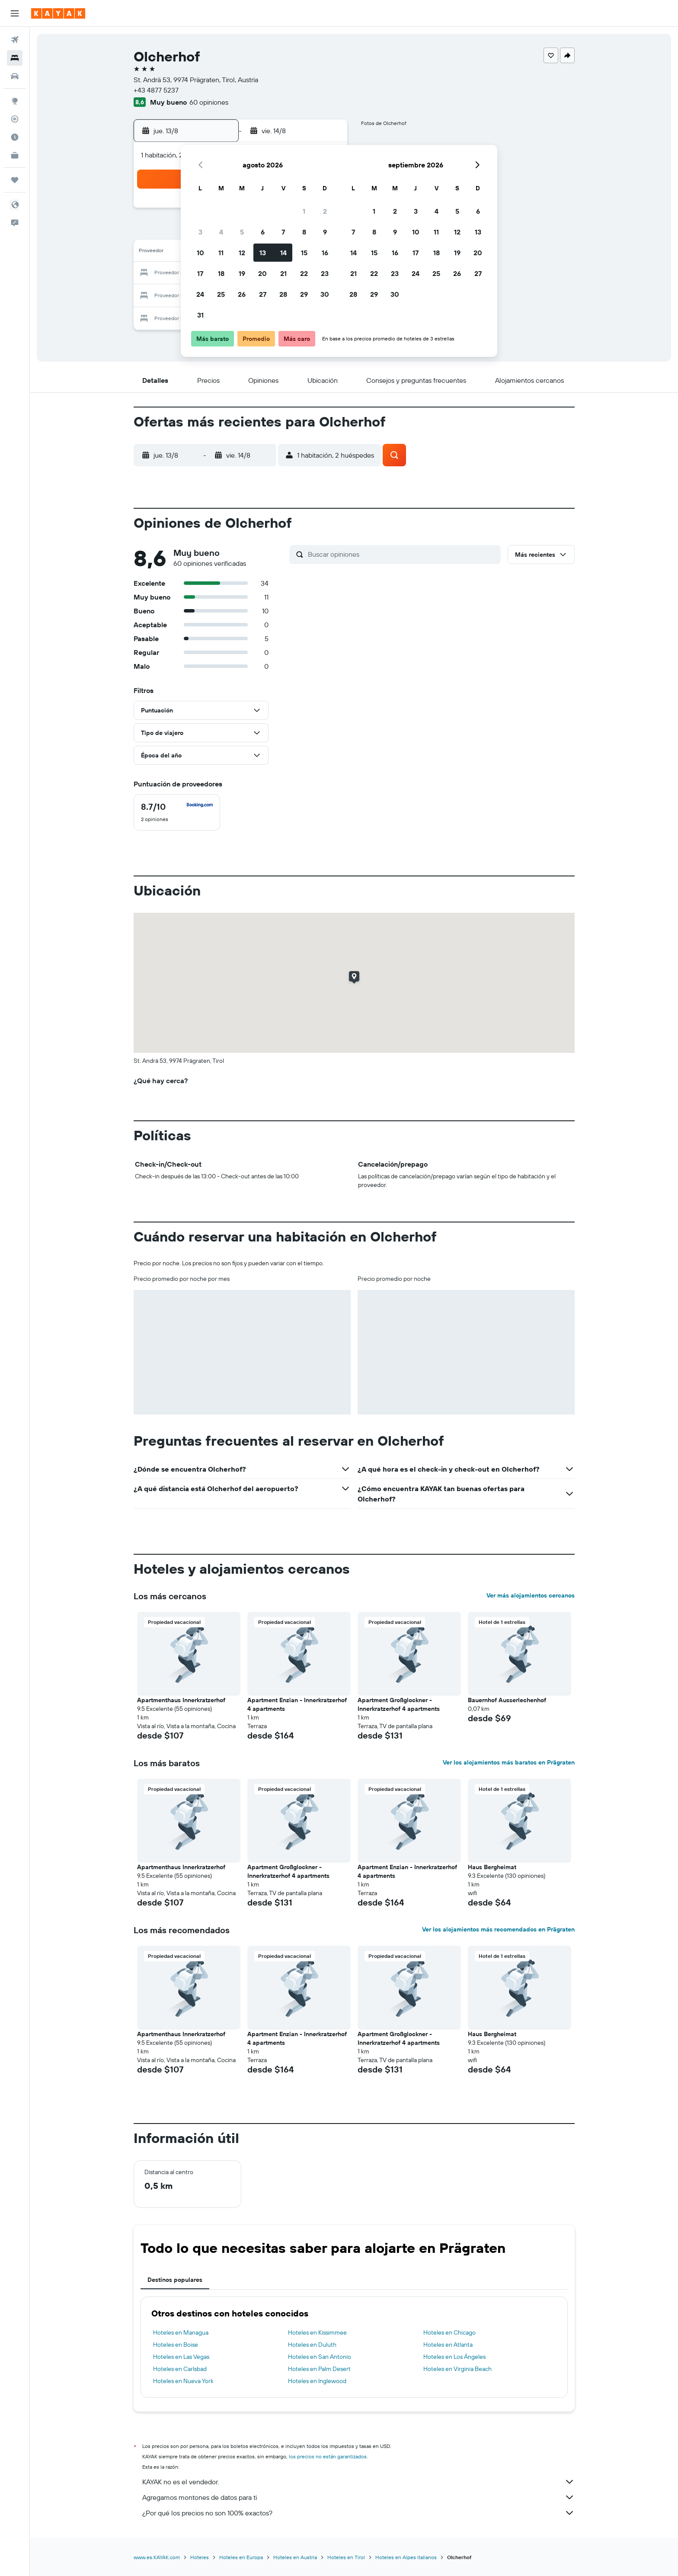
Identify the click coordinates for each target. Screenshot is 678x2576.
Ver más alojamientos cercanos (530, 1595)
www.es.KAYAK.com (157, 2557)
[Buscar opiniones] (402, 554)
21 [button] (283, 273)
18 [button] (221, 273)
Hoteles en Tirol (346, 2557)
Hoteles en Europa (241, 2557)
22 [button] (304, 273)
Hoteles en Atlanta (448, 2344)
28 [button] (283, 294)
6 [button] (263, 232)
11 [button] (221, 252)
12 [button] (242, 252)
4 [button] (221, 232)
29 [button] (304, 294)
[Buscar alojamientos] (14, 58)
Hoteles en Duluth (312, 2344)
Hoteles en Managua (180, 2332)
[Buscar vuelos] (14, 39)
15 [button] (304, 252)
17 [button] (200, 273)
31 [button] (200, 315)
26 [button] (242, 294)
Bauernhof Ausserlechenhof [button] (507, 1700)
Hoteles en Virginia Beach (457, 2369)
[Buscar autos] (14, 76)
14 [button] (283, 252)
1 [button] (304, 211)
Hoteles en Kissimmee (317, 2332)
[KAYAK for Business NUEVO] (14, 155)
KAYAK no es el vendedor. (358, 2482)
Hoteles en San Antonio (319, 2357)
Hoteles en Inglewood (317, 2381)
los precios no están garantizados (328, 2456)
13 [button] (262, 252)
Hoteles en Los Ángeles (454, 2357)
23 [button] (325, 273)
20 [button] (262, 273)
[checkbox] (177, 812)
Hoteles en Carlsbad (180, 2369)
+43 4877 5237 (156, 90)
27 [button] (262, 294)
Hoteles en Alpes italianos (406, 2557)
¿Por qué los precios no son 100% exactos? (358, 2513)
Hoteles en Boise (175, 2344)
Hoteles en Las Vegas (181, 2357)
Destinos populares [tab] (174, 2280)
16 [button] (325, 252)
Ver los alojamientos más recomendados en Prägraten (498, 1929)
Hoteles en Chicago (449, 2332)
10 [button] (200, 252)
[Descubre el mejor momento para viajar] (14, 137)
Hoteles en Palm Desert (319, 2369)
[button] (14, 13)
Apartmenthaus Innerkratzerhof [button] (181, 1700)
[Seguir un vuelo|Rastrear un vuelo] (14, 119)
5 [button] (242, 232)
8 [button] (304, 232)
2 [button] (325, 211)
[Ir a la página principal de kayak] (58, 13)
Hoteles (199, 2557)
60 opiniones (208, 102)
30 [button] (324, 294)
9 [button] (325, 232)
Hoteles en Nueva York (183, 2381)
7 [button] (283, 232)
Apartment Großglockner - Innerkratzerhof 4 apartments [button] (399, 1704)
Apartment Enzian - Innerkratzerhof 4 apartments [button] (297, 1704)
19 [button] (242, 273)
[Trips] (14, 180)
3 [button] (200, 232)
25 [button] (221, 294)
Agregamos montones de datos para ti (358, 2497)
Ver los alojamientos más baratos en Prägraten (509, 1762)
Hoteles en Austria (295, 2557)
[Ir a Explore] (14, 100)
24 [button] (200, 294)
